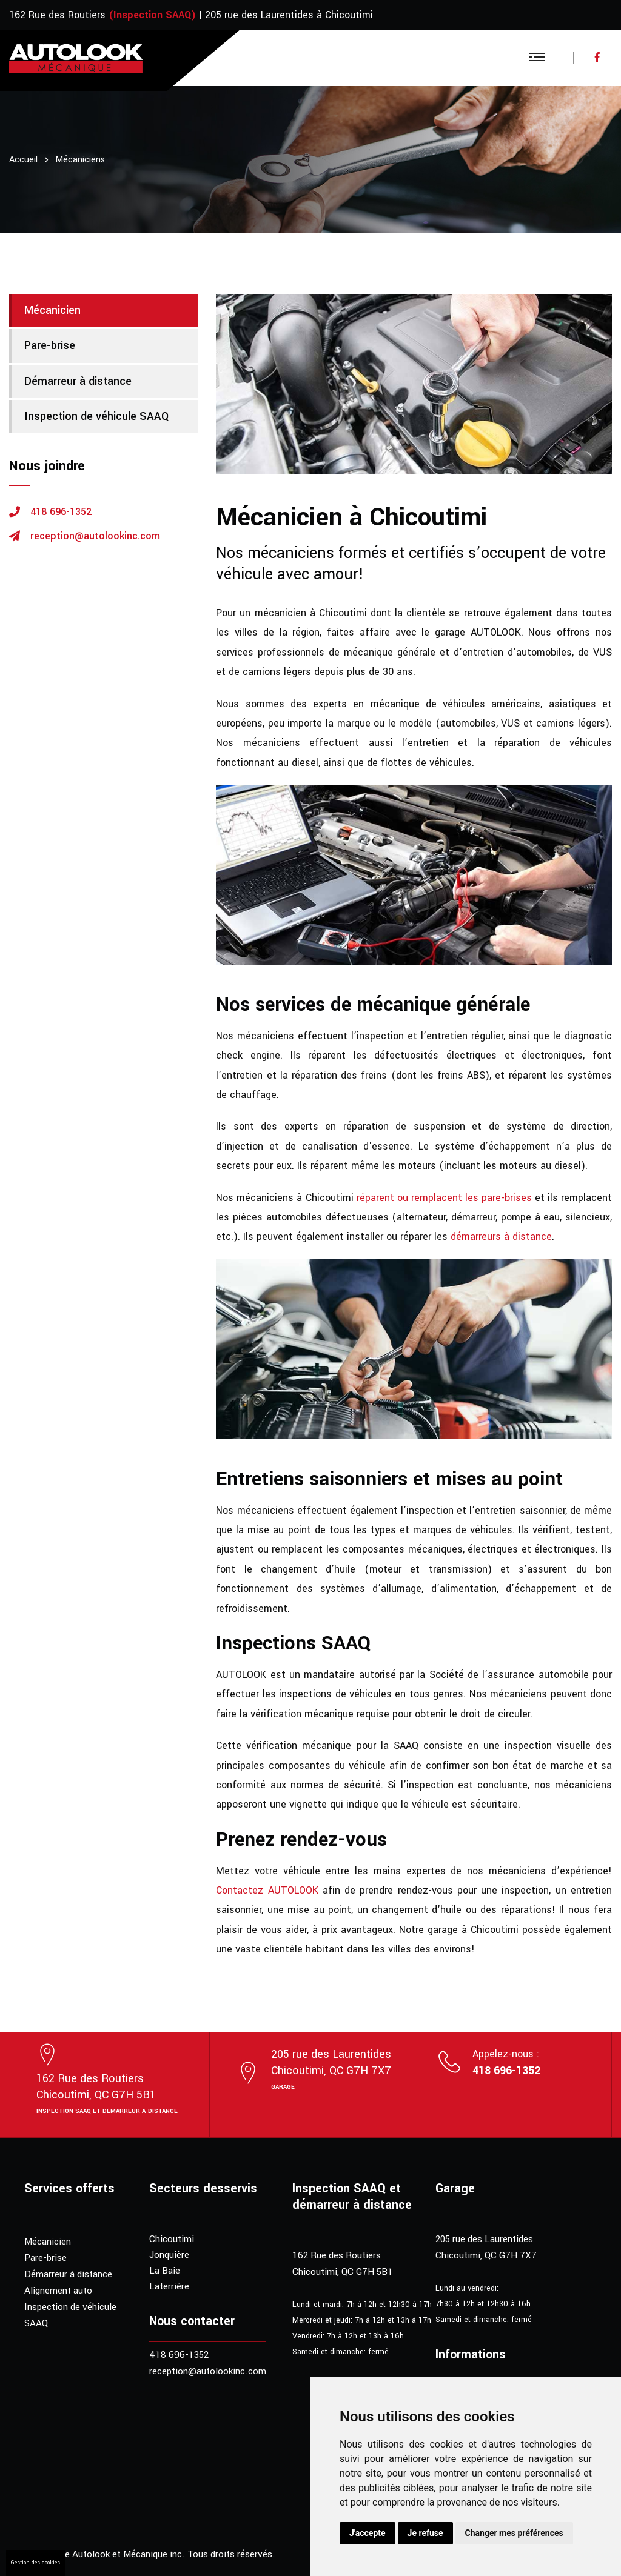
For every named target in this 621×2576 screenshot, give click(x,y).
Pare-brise (49, 345)
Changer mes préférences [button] (514, 2533)
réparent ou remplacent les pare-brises (444, 1198)
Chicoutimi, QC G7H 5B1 (342, 2271)
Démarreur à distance (78, 381)
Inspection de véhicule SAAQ (96, 416)
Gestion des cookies (35, 2563)
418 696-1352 (61, 512)
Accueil (23, 159)
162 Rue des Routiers (57, 15)
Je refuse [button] (425, 2533)
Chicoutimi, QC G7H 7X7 (486, 2255)
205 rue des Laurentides (484, 2239)
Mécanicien (52, 310)
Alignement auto (58, 2290)
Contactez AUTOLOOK (267, 1890)
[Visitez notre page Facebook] (593, 58)
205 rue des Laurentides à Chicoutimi (289, 15)
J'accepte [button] (367, 2533)
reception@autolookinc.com (95, 536)
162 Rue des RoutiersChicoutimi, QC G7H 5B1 (96, 2087)
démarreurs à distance (501, 1236)
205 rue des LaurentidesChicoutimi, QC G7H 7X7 (331, 2062)
